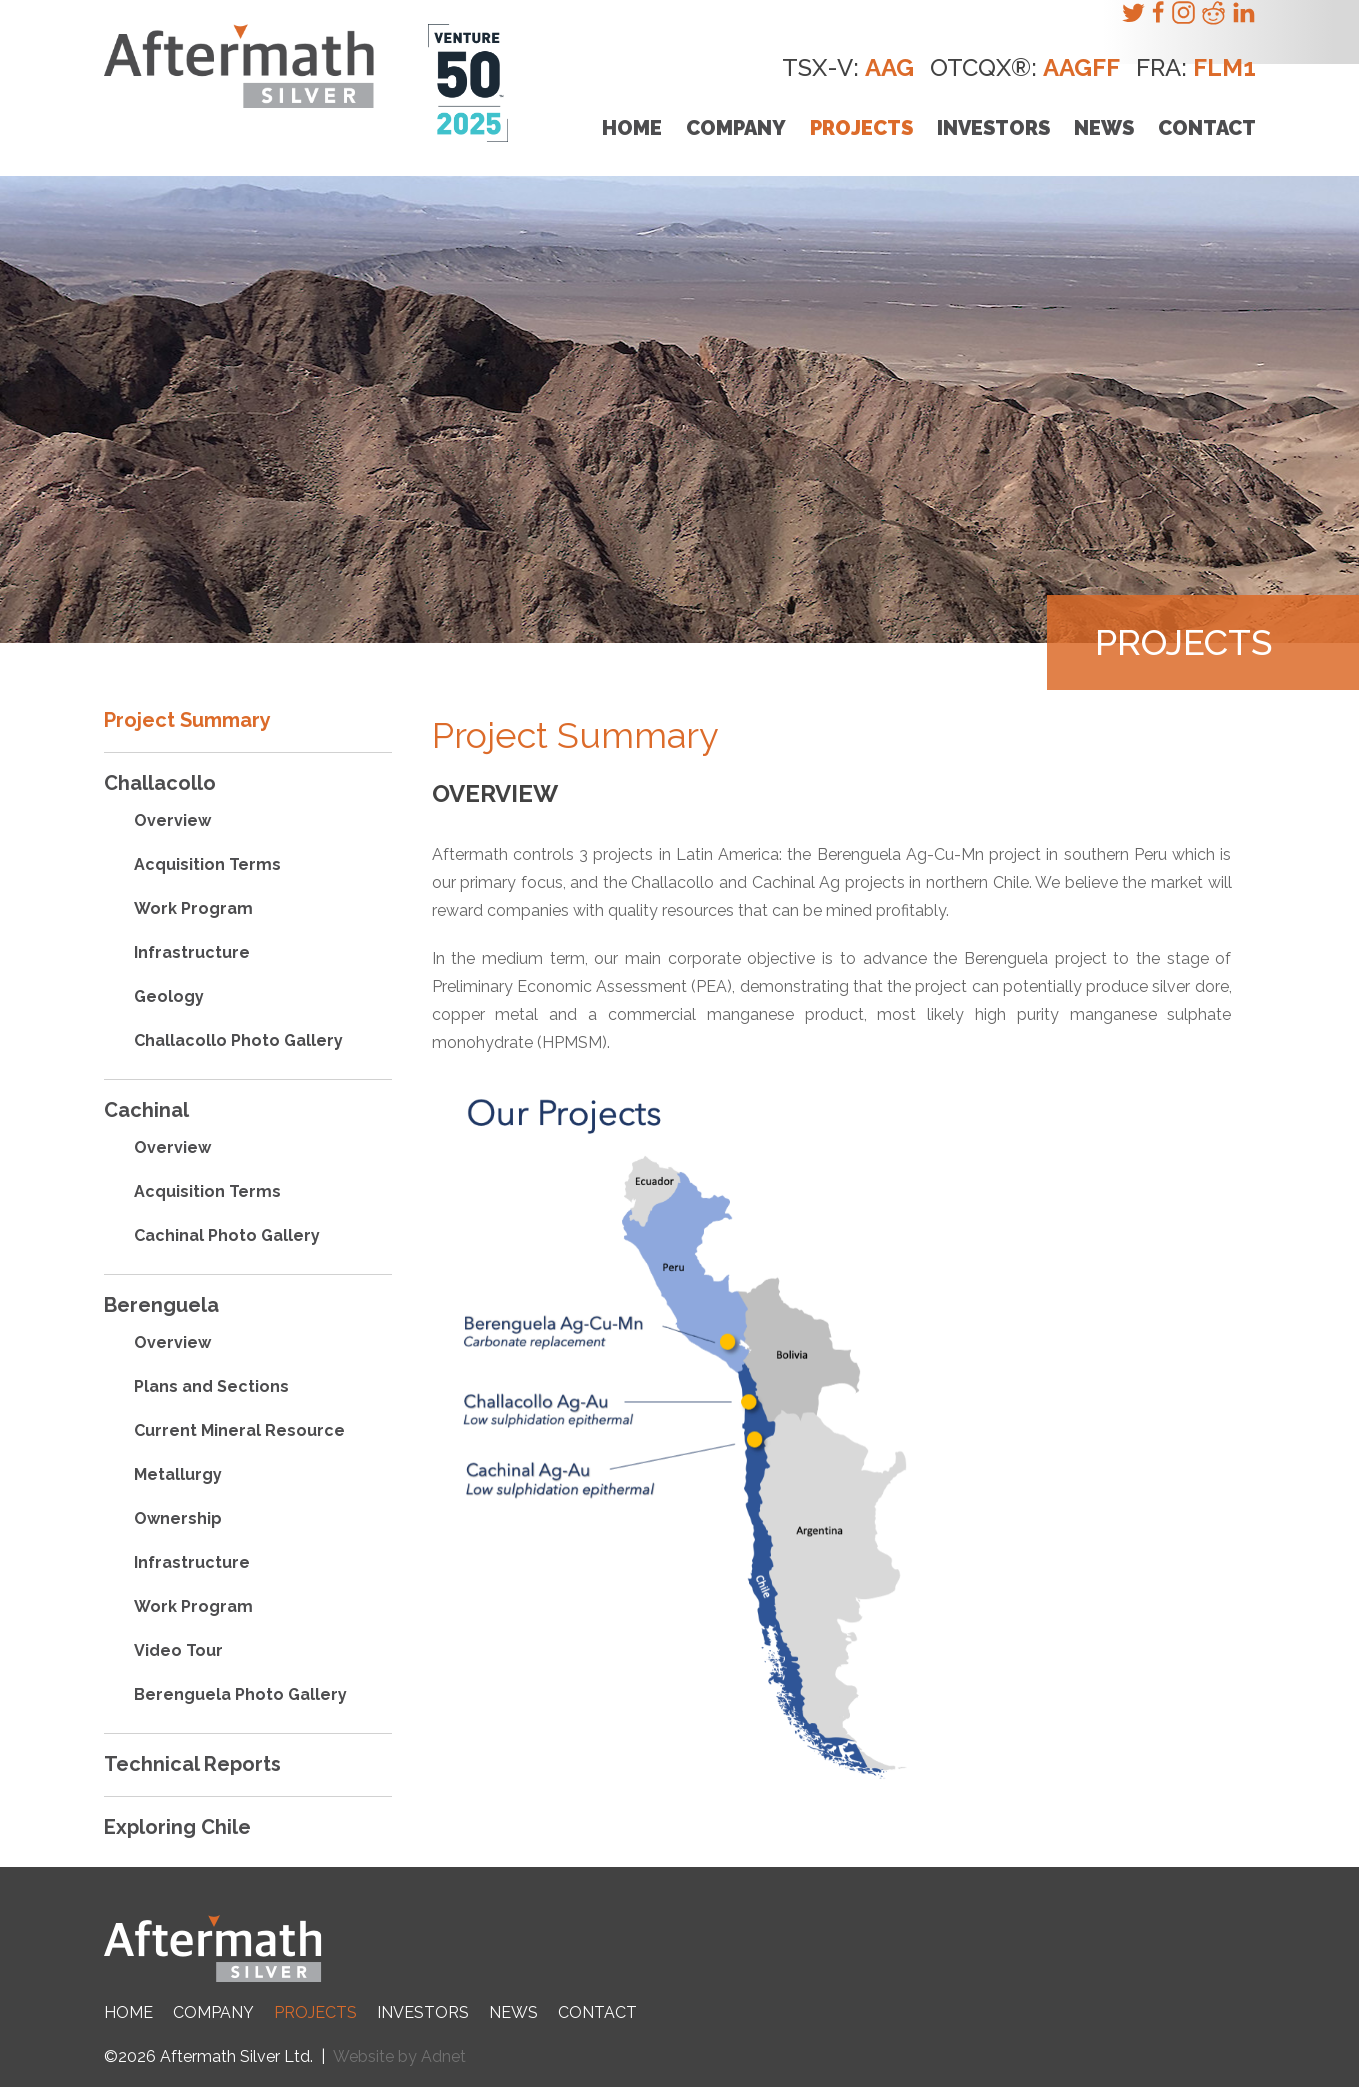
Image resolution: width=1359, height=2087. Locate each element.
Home (632, 128)
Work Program (193, 908)
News (1104, 128)
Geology (169, 996)
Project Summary (187, 720)
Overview (172, 820)
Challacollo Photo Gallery (238, 1040)
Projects (861, 128)
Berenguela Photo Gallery (240, 1694)
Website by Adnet (399, 2056)
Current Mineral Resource (239, 1430)
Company (736, 128)
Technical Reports (192, 1764)
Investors (993, 128)
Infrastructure (192, 952)
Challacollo (160, 783)
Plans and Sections (211, 1386)
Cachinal (146, 1110)
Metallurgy (178, 1474)
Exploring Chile (177, 1827)
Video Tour (178, 1650)
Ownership (178, 1518)
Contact (1207, 128)
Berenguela (161, 1305)
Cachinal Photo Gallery (227, 1235)
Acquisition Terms (207, 864)
